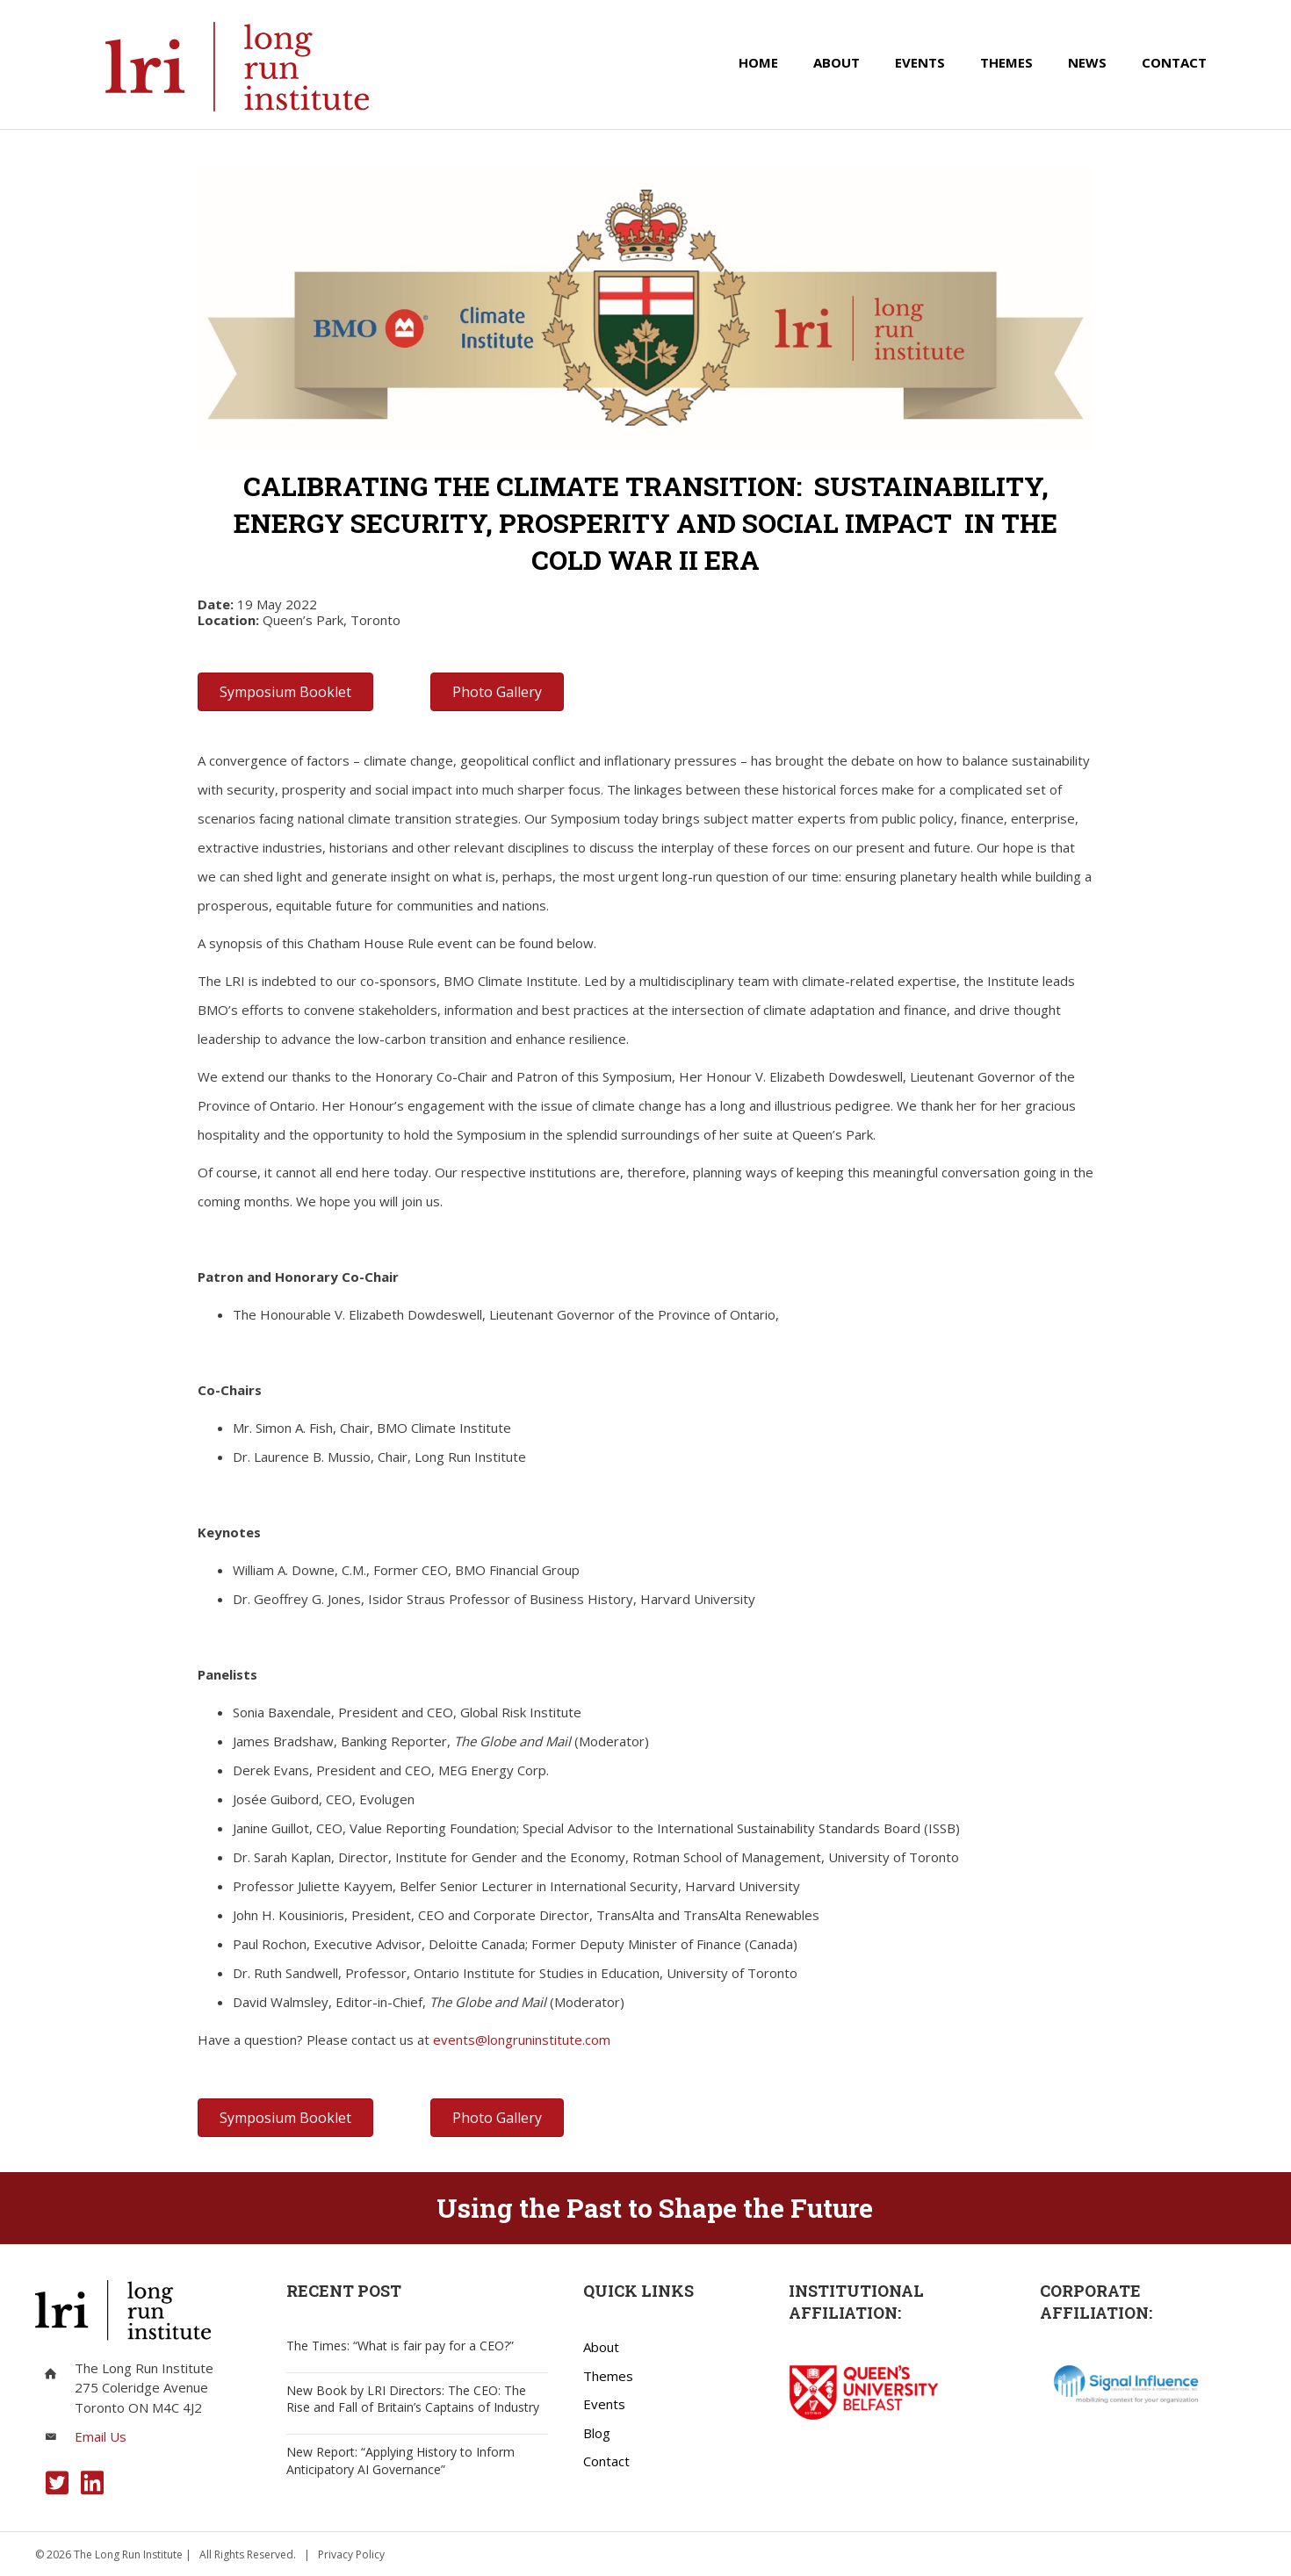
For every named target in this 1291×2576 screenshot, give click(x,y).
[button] (57, 2483)
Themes (608, 2376)
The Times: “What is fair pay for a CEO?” (400, 2345)
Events (604, 2404)
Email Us (100, 2436)
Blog (596, 2433)
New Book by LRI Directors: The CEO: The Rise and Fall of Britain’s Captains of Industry (412, 2399)
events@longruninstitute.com (521, 2039)
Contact (606, 2461)
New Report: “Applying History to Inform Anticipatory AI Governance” (400, 2460)
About (601, 2347)
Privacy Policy (351, 2554)
